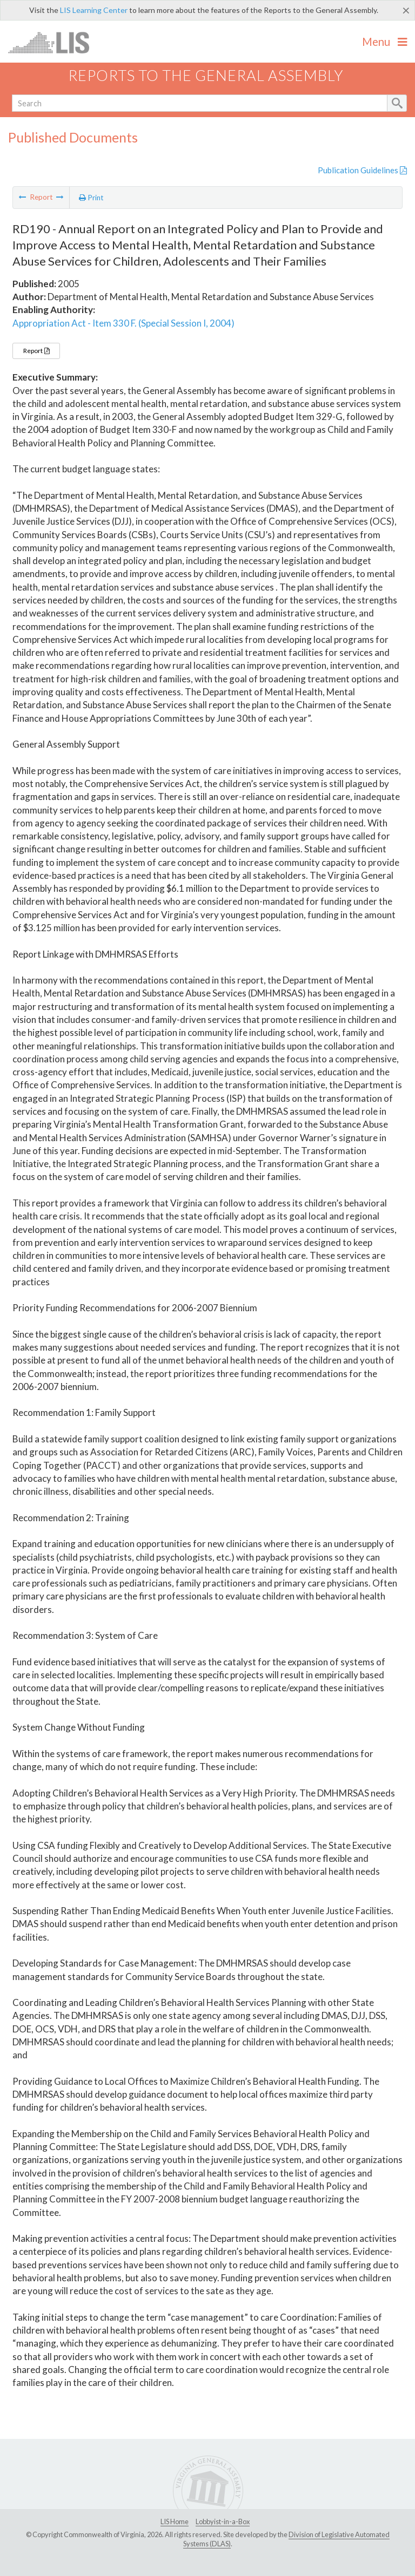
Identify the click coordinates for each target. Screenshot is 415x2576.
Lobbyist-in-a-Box (223, 2521)
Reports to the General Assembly (206, 75)
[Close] (406, 10)
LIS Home (174, 2521)
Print (91, 197)
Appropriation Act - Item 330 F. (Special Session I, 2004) (123, 323)
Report (36, 351)
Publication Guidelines (362, 170)
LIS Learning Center (94, 10)
